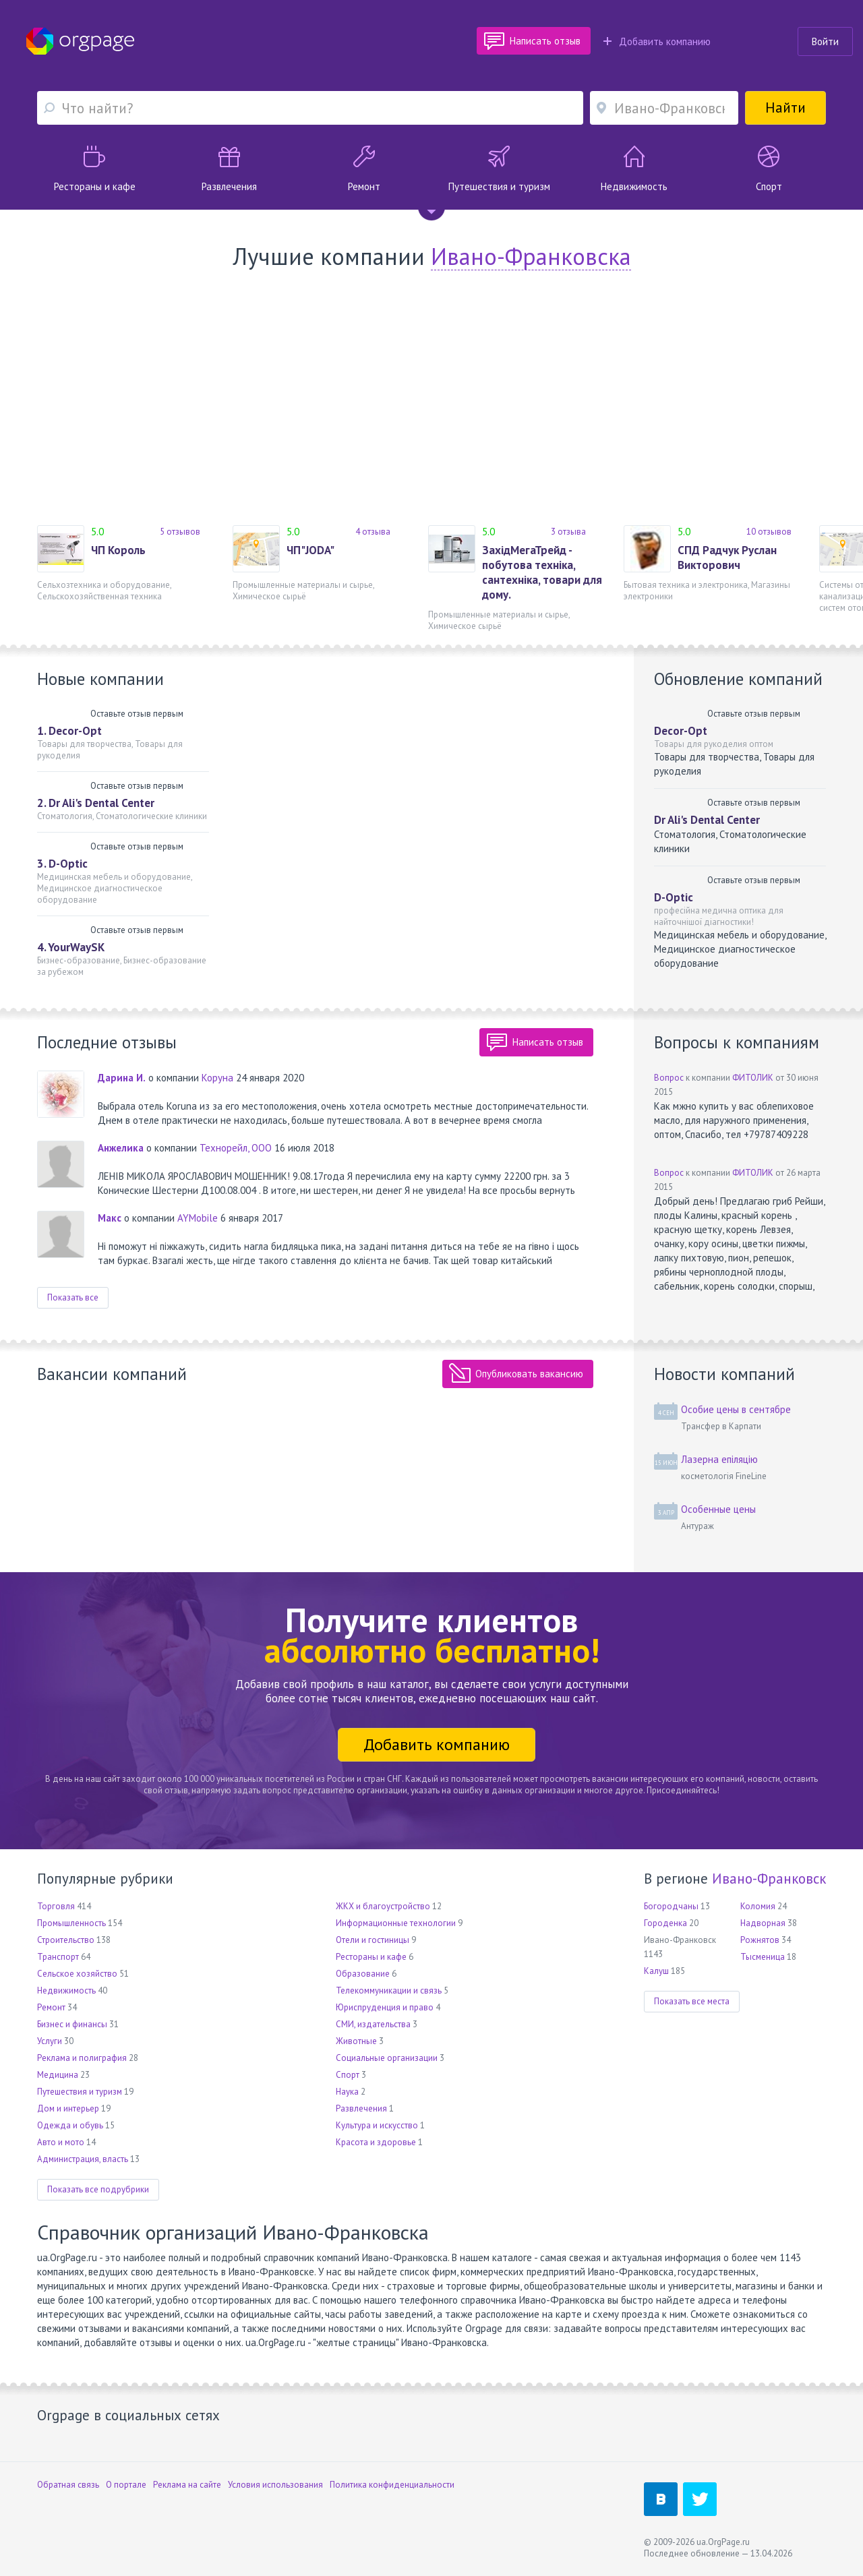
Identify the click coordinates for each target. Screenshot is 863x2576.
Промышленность (71, 1923)
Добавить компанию (657, 41)
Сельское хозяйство (77, 1973)
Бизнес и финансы (72, 2024)
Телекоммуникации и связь (389, 1990)
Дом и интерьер (68, 2108)
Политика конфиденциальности (392, 2484)
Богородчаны (671, 1906)
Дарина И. (122, 1077)
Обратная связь (68, 2484)
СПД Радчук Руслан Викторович (727, 557)
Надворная (762, 1923)
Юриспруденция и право (385, 2007)
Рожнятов (759, 1940)
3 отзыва (568, 531)
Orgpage (80, 41)
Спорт (347, 2074)
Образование (363, 1973)
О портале (126, 2484)
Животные (356, 2041)
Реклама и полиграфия (82, 2058)
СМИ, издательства (373, 2024)
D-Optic (673, 897)
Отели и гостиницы (372, 1940)
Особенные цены (718, 1509)
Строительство (65, 1940)
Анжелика (121, 1147)
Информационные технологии (396, 1923)
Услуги (49, 2041)
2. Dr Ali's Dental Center (95, 803)
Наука (347, 2091)
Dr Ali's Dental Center (707, 819)
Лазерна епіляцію (719, 1459)
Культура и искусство (377, 2125)
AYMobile (197, 1217)
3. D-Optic (62, 863)
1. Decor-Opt (69, 730)
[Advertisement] (431, 397)
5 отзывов (180, 531)
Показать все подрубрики (98, 2189)
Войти (825, 41)
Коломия (757, 1906)
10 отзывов (769, 531)
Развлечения (361, 2108)
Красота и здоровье (376, 2142)
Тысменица (762, 1957)
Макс (109, 1217)
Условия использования (275, 2484)
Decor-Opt (680, 730)
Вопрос (669, 1077)
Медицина (57, 2074)
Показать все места (692, 2001)
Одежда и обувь (70, 2125)
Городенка (665, 1923)
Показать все (72, 1297)
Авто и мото (60, 2142)
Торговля (56, 1906)
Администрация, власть (82, 2159)
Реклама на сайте (187, 2484)
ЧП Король (118, 550)
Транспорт (58, 1957)
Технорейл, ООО (236, 1147)
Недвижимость (66, 1990)
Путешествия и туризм (79, 2091)
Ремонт (51, 2007)
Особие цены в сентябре (736, 1409)
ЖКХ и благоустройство (383, 1906)
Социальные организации (387, 2058)
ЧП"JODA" (310, 550)
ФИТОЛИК (752, 1077)
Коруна (217, 1077)
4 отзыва (372, 531)
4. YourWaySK (71, 947)
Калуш (656, 1971)
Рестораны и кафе (371, 1957)
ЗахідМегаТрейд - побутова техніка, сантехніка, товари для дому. (542, 572)
